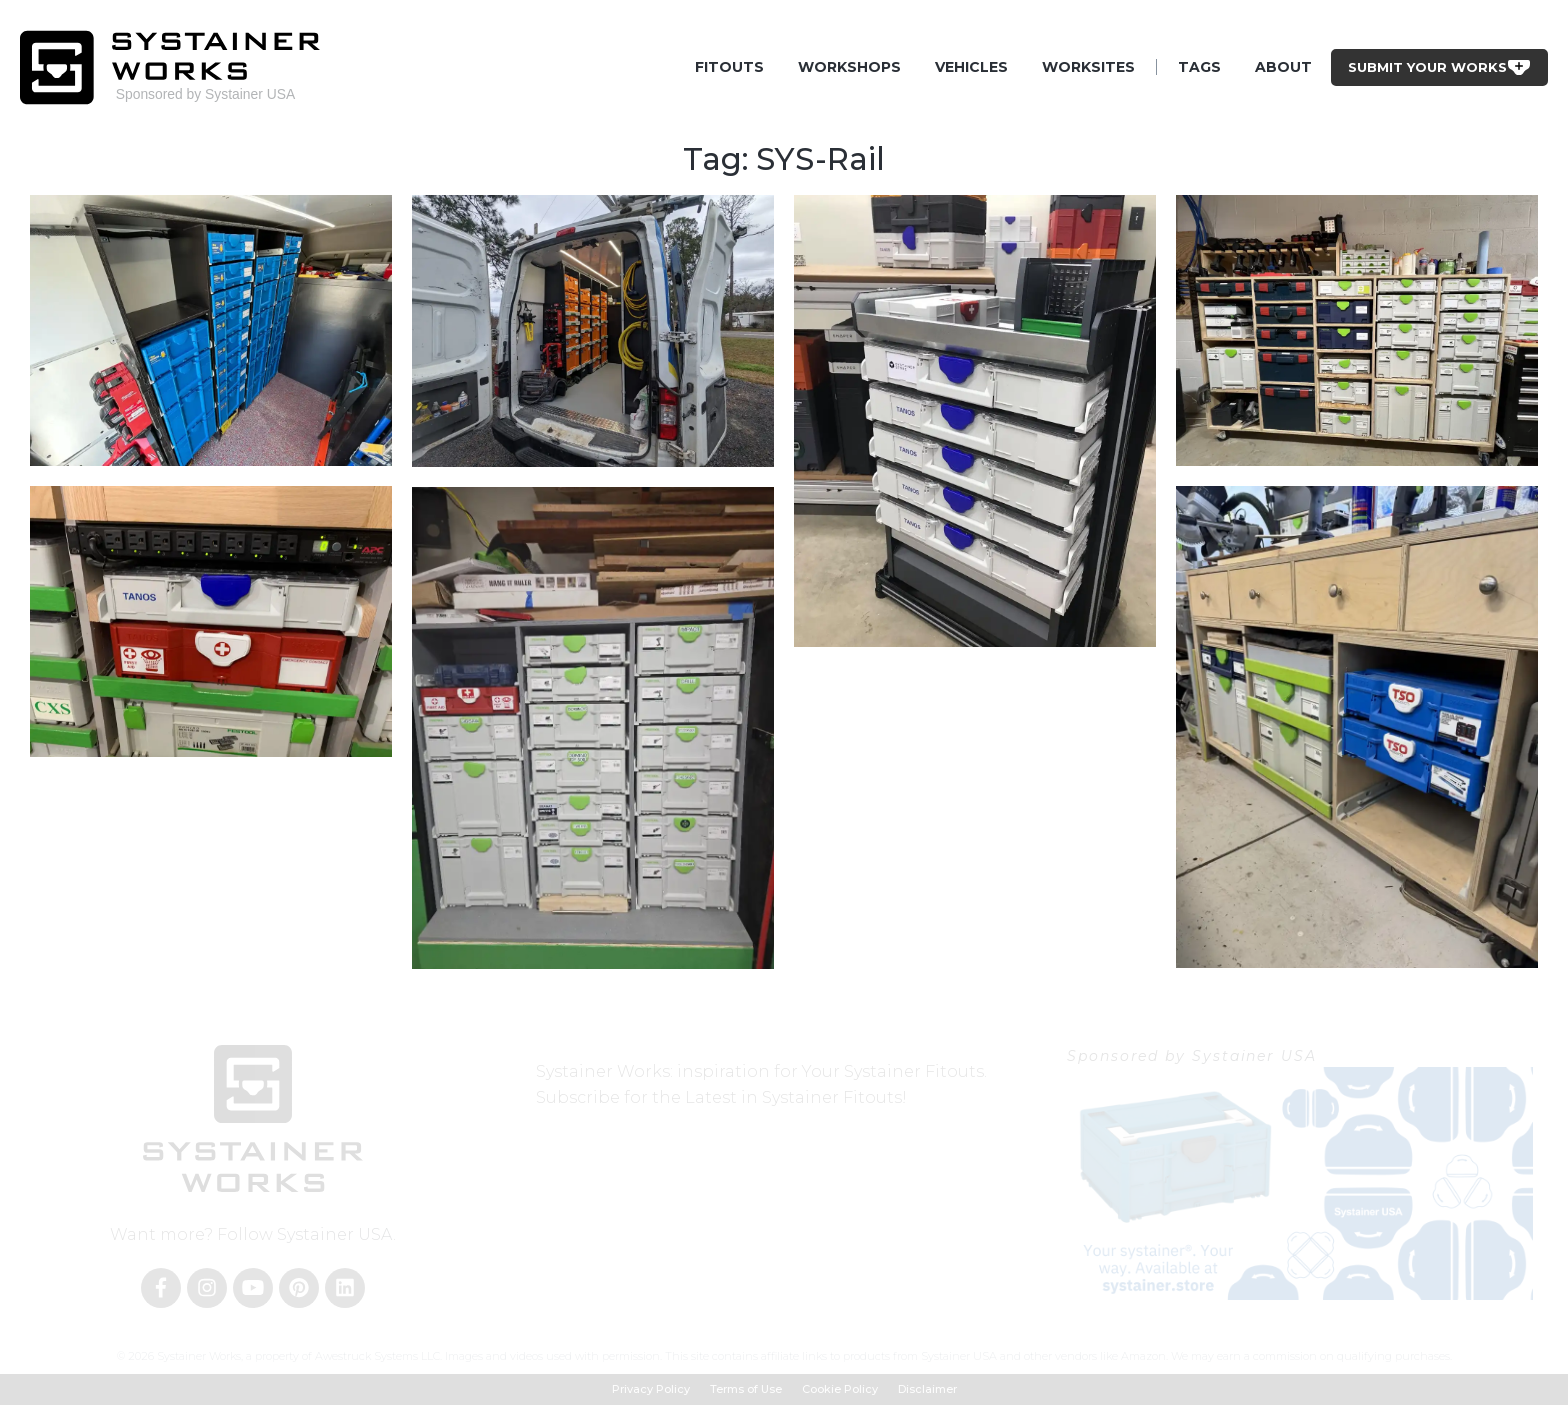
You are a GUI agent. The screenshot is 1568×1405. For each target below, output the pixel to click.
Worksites (1088, 67)
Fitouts (729, 67)
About (1283, 67)
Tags (1199, 67)
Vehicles (971, 67)
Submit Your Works (1439, 67)
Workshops (849, 67)
